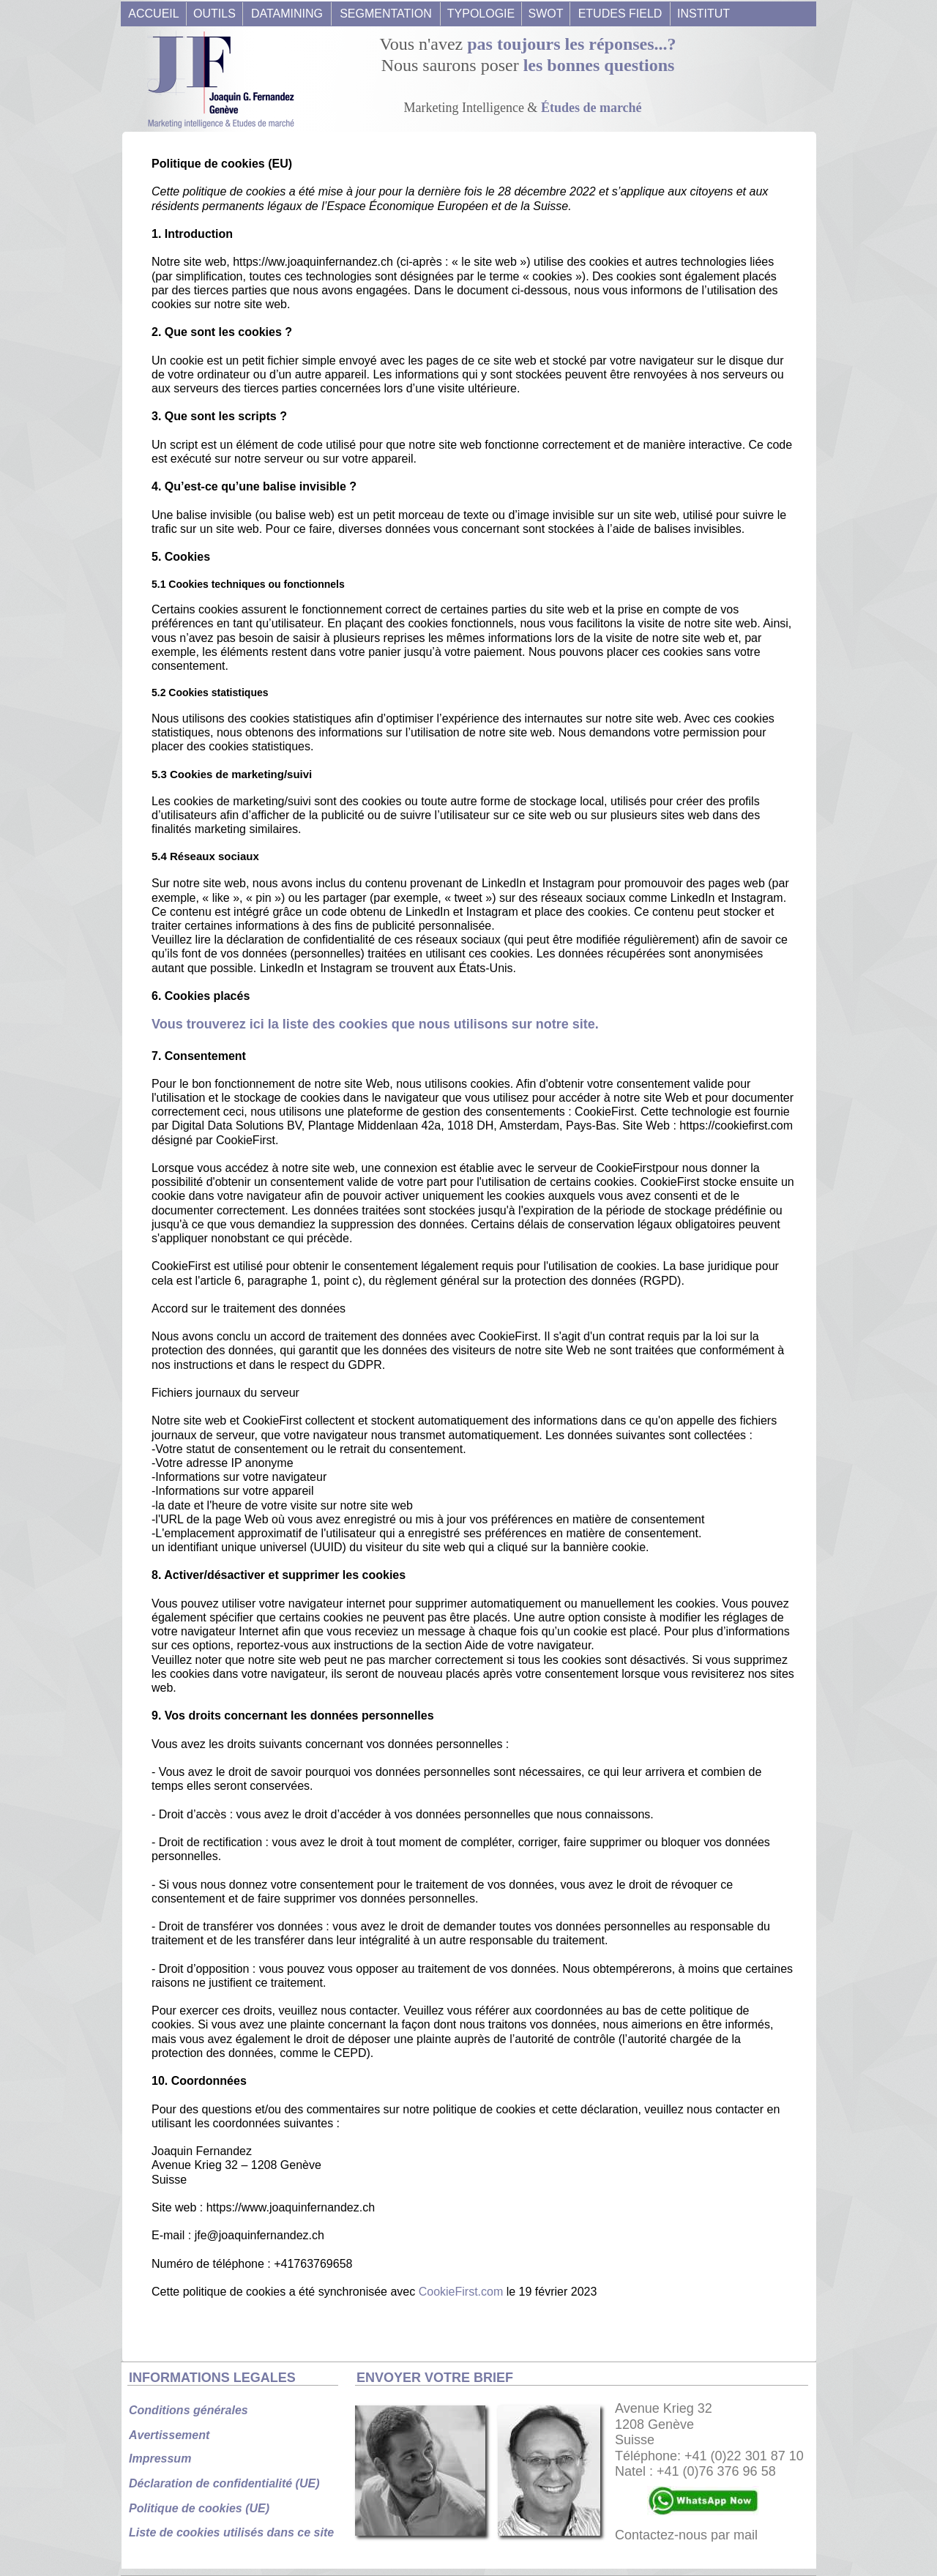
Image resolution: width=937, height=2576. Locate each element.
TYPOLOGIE (481, 13)
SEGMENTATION (386, 13)
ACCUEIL (153, 13)
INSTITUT (703, 13)
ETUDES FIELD (620, 13)
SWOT (546, 13)
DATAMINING (287, 13)
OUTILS (214, 13)
